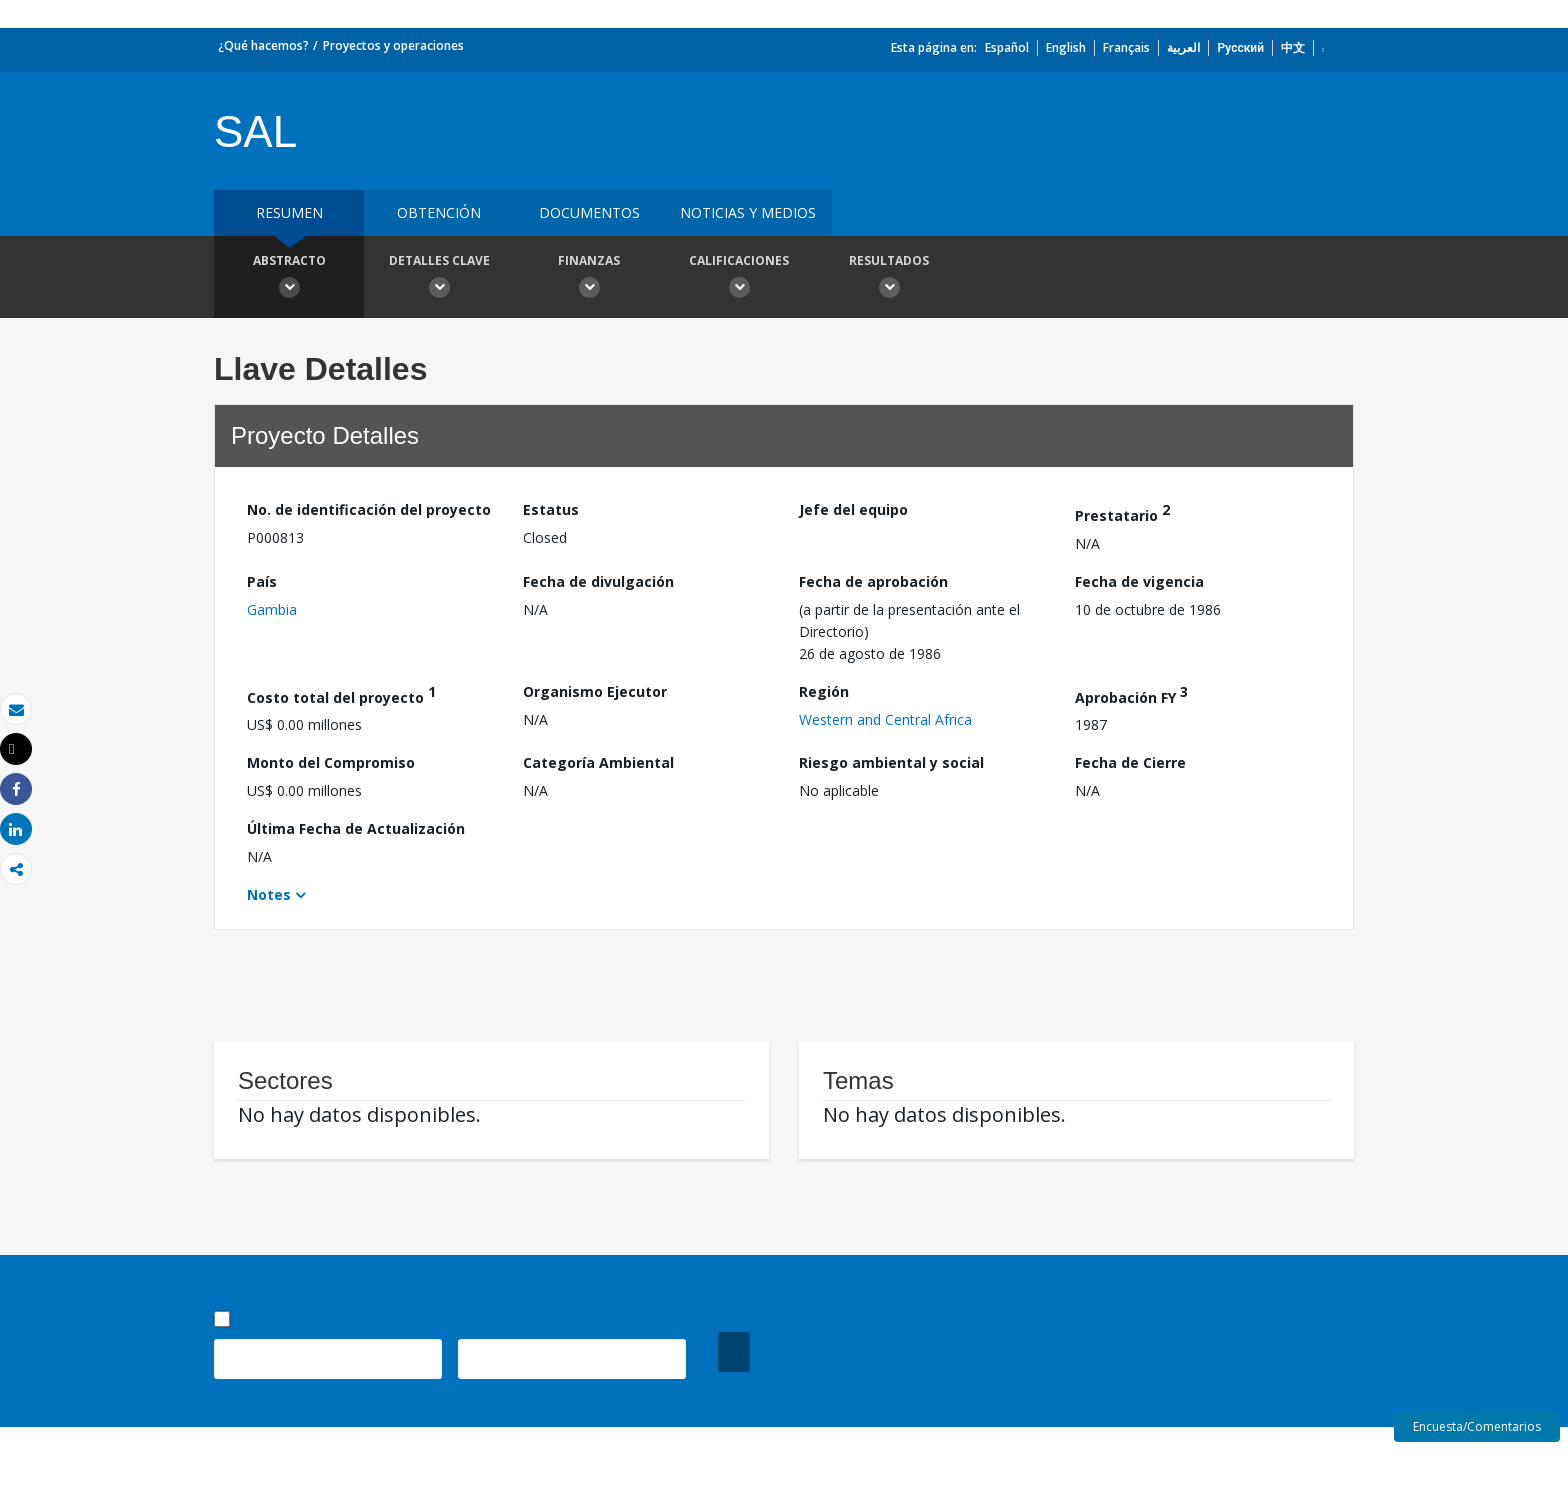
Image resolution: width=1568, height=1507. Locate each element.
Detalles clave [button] (439, 279)
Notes (269, 894)
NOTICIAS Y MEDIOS (748, 212)
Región (824, 691)
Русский (1240, 47)
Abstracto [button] (289, 279)
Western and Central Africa (885, 719)
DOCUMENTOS (589, 212)
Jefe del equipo (853, 509)
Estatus (551, 509)
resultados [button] (889, 279)
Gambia (272, 609)
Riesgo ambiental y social (891, 762)
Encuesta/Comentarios (1477, 1426)
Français (1126, 47)
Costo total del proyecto (341, 694)
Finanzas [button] (589, 279)
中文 (1293, 47)
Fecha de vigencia (1139, 581)
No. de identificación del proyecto (369, 509)
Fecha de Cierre (1130, 762)
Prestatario (1122, 512)
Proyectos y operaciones (393, 45)
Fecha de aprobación (873, 581)
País (262, 581)
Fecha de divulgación (598, 581)
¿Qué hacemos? (263, 45)
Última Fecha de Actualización (356, 828)
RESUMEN (289, 212)
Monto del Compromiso (331, 762)
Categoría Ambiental (598, 762)
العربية (1183, 47)
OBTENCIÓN (439, 212)
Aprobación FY (1131, 694)
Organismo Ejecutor (595, 691)
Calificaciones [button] (739, 279)
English (1066, 47)
